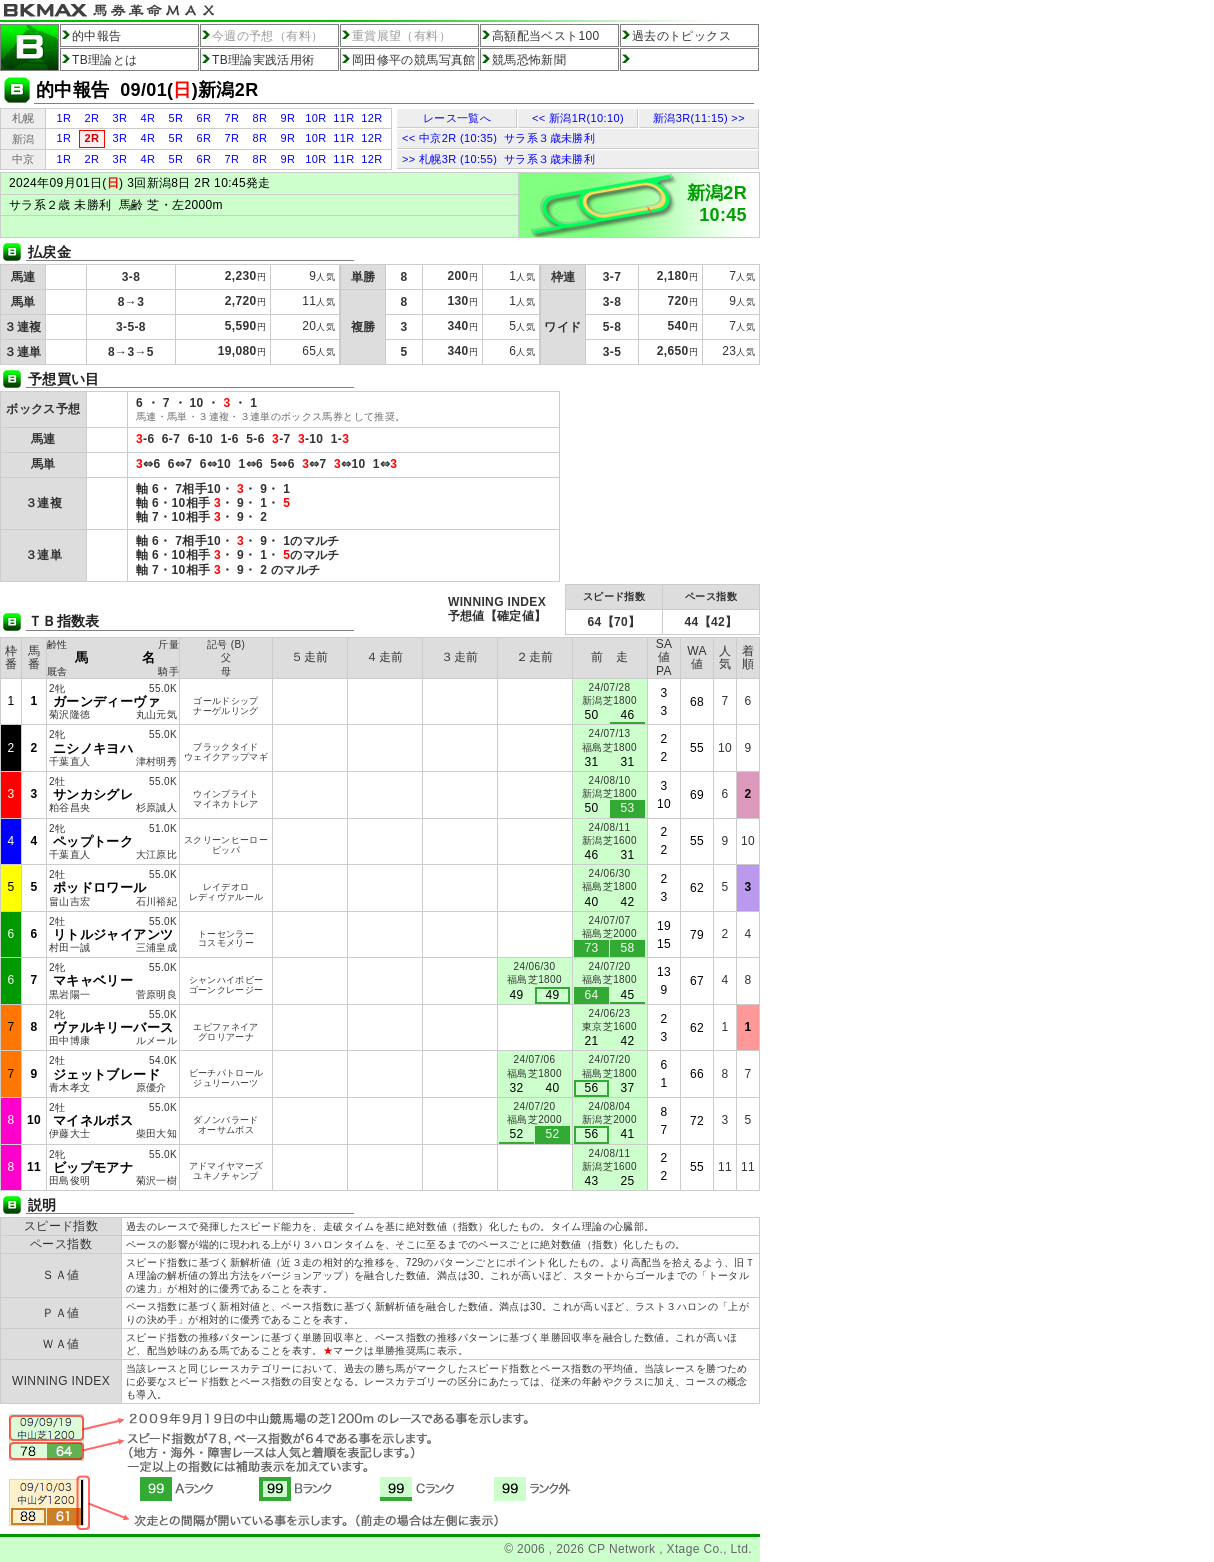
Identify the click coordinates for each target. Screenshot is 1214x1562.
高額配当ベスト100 (546, 36)
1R (64, 118)
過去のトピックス (681, 36)
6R (204, 118)
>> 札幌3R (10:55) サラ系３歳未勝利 (498, 159)
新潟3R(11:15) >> (699, 118)
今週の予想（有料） (267, 36)
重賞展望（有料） (401, 36)
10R (315, 118)
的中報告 (96, 36)
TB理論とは (105, 60)
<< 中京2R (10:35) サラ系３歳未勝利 (498, 138)
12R (371, 118)
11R (343, 118)
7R (232, 118)
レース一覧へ (457, 118)
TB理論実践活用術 (263, 60)
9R (288, 118)
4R (148, 118)
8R (260, 118)
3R (120, 118)
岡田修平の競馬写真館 (414, 60)
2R (92, 118)
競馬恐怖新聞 (529, 60)
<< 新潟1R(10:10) (578, 118)
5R (176, 118)
